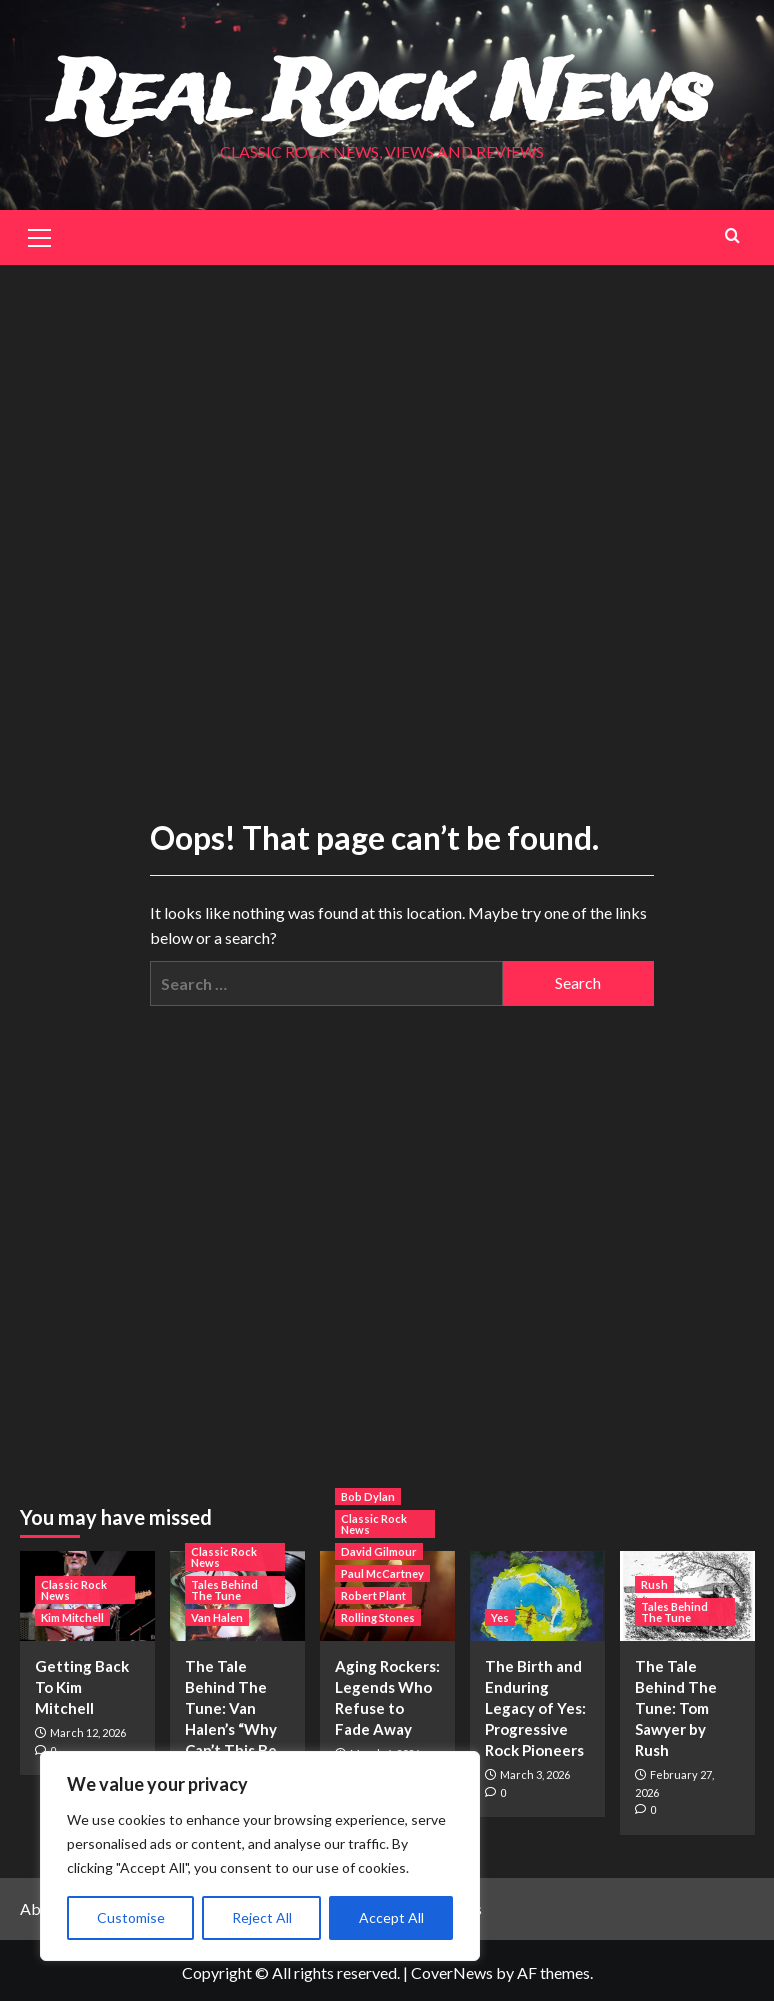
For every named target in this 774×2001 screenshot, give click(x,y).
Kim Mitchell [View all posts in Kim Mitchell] (72, 1616)
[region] (260, 1856)
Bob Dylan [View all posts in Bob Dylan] (368, 1495)
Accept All (391, 1917)
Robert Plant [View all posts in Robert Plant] (373, 1594)
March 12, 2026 (88, 1731)
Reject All (262, 1917)
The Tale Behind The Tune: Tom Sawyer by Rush (676, 1707)
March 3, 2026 (535, 1773)
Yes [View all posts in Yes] (500, 1616)
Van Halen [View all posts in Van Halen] (217, 1616)
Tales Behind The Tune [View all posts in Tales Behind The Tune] (224, 1589)
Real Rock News (382, 96)
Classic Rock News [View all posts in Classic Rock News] (74, 1589)
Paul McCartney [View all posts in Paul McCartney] (382, 1572)
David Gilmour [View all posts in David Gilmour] (379, 1550)
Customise (131, 1917)
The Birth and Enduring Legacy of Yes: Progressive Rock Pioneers (535, 1707)
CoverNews (452, 1971)
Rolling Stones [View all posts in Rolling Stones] (378, 1616)
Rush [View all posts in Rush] (654, 1583)
